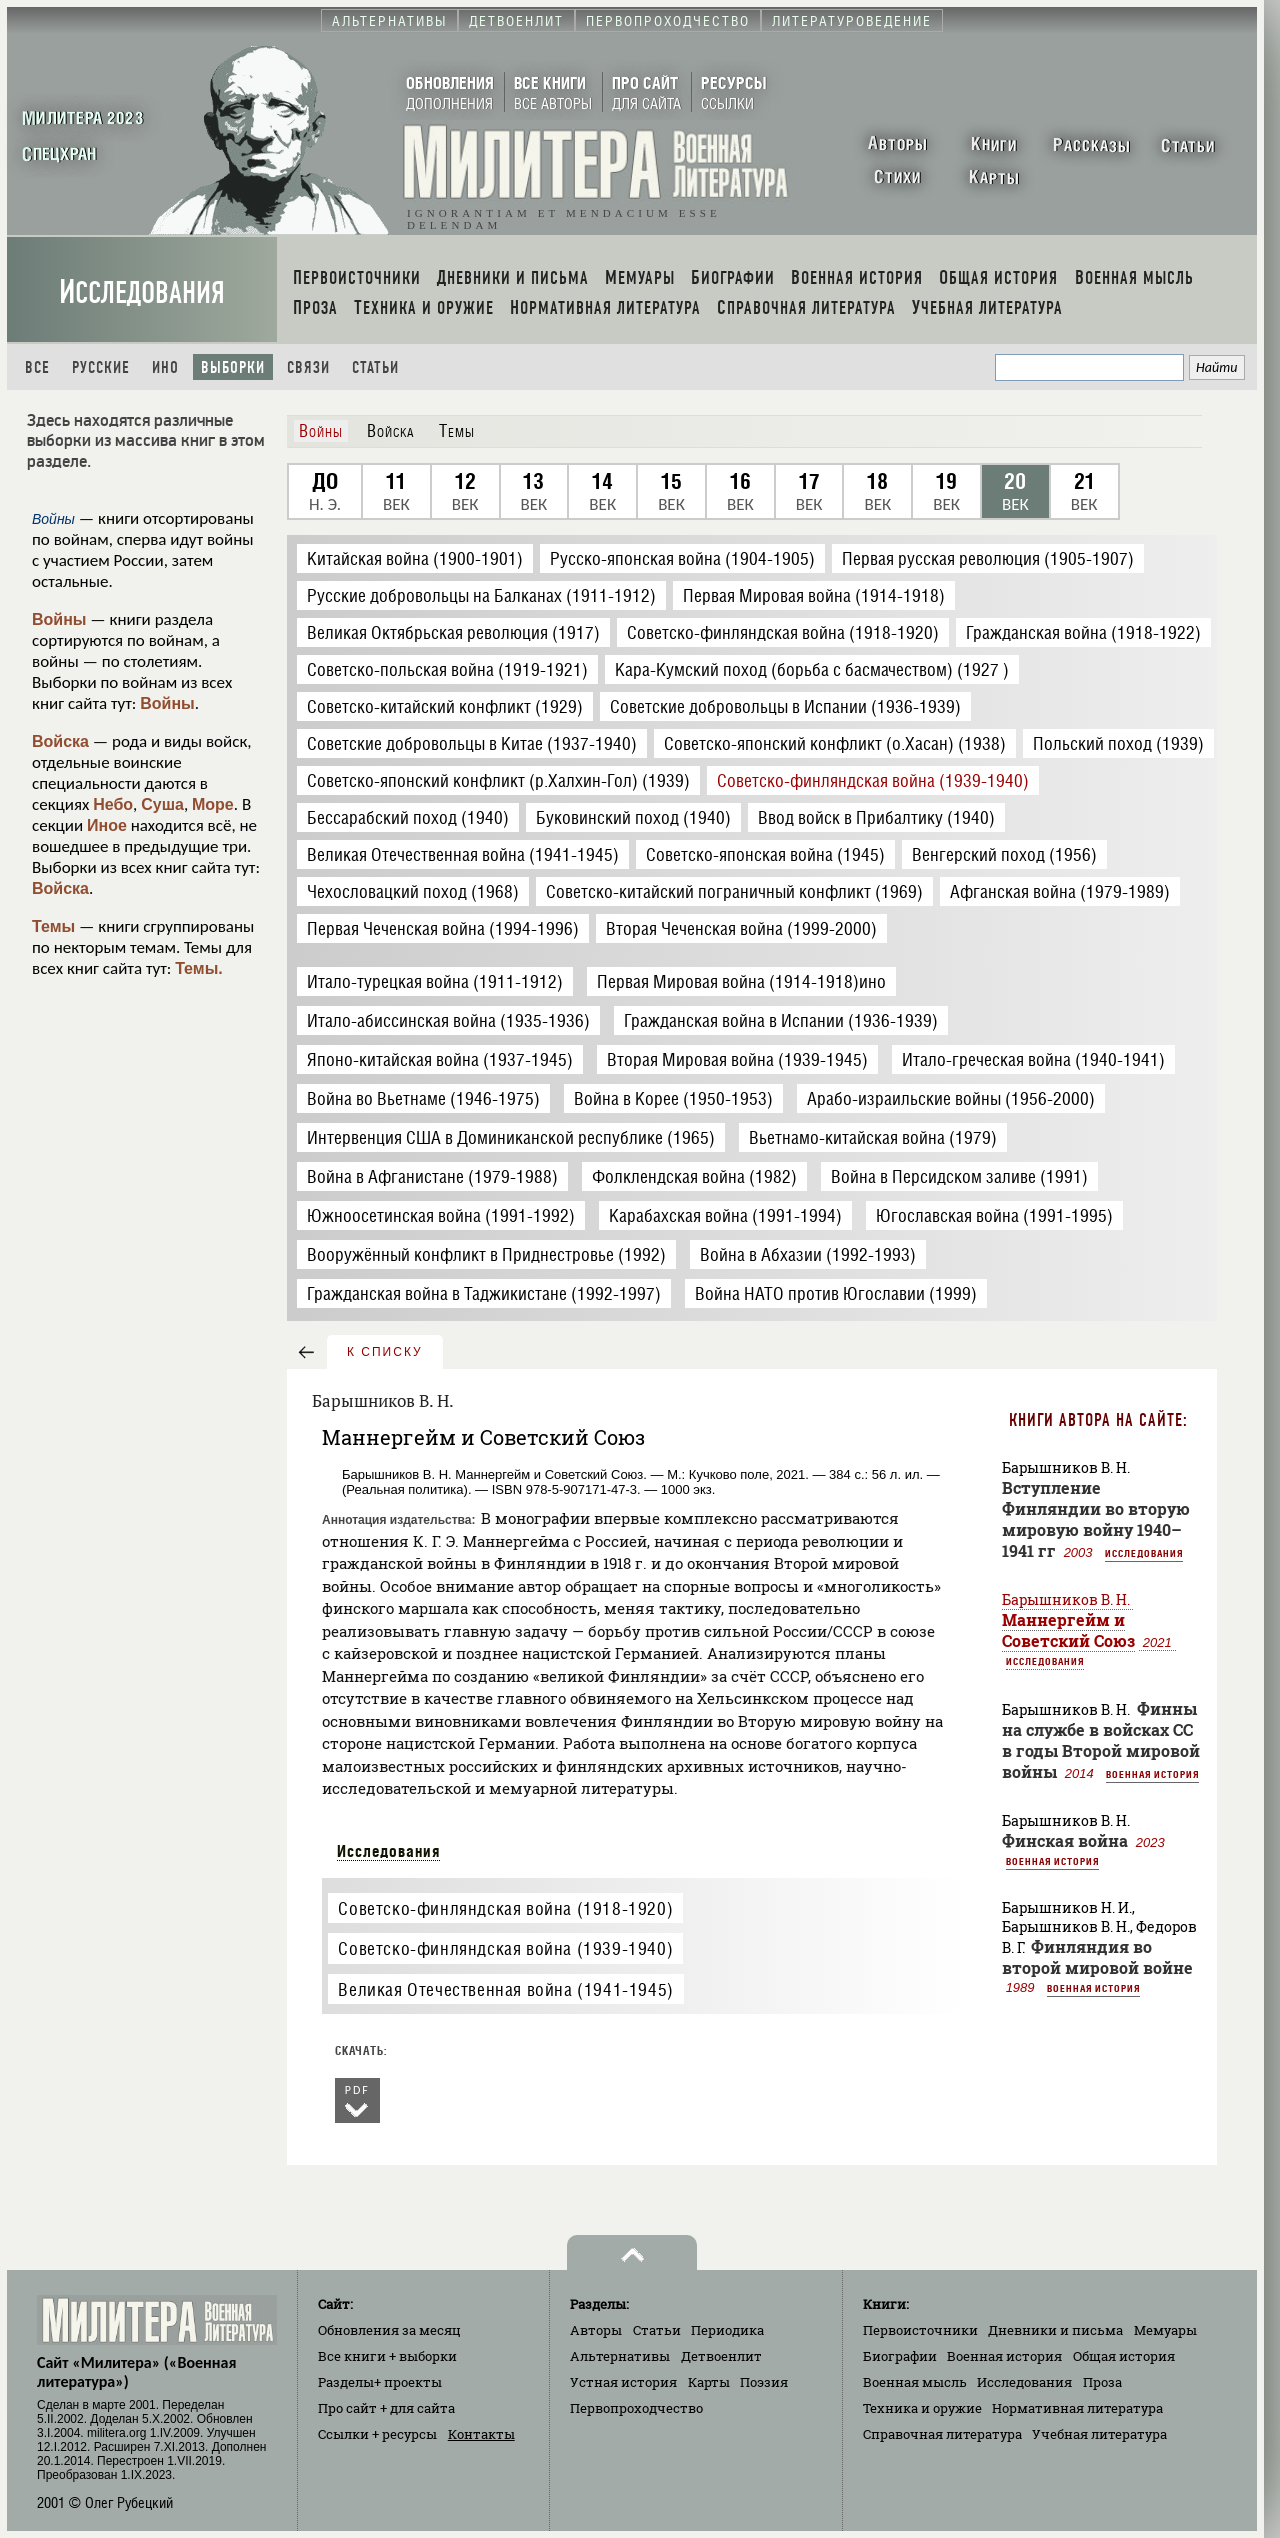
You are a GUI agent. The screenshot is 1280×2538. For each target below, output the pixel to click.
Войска (60, 741)
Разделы (380, 2382)
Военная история (1152, 1774)
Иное (107, 825)
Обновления (389, 2330)
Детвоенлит (721, 2356)
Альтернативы (620, 2356)
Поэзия (764, 2382)
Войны (59, 619)
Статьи (375, 367)
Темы (53, 926)
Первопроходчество (636, 2408)
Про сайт (386, 2408)
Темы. (199, 968)
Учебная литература (1099, 2434)
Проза (1102, 2382)
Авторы (596, 2330)
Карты (709, 2382)
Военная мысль (915, 2382)
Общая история (1124, 2356)
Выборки (233, 367)
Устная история (623, 2382)
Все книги (387, 2356)
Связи (308, 367)
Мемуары (1165, 2330)
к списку (385, 1352)
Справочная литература (942, 2434)
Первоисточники (920, 2330)
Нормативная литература (1077, 2408)
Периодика (727, 2330)
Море (213, 804)
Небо (113, 804)
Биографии (900, 2356)
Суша (162, 804)
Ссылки (377, 2434)
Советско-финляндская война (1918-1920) (505, 1908)
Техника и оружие (922, 2408)
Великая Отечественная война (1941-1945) (505, 1989)
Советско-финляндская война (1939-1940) (505, 1948)
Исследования (142, 292)
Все (37, 367)
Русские (101, 367)
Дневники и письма (1055, 2330)
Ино (165, 367)
